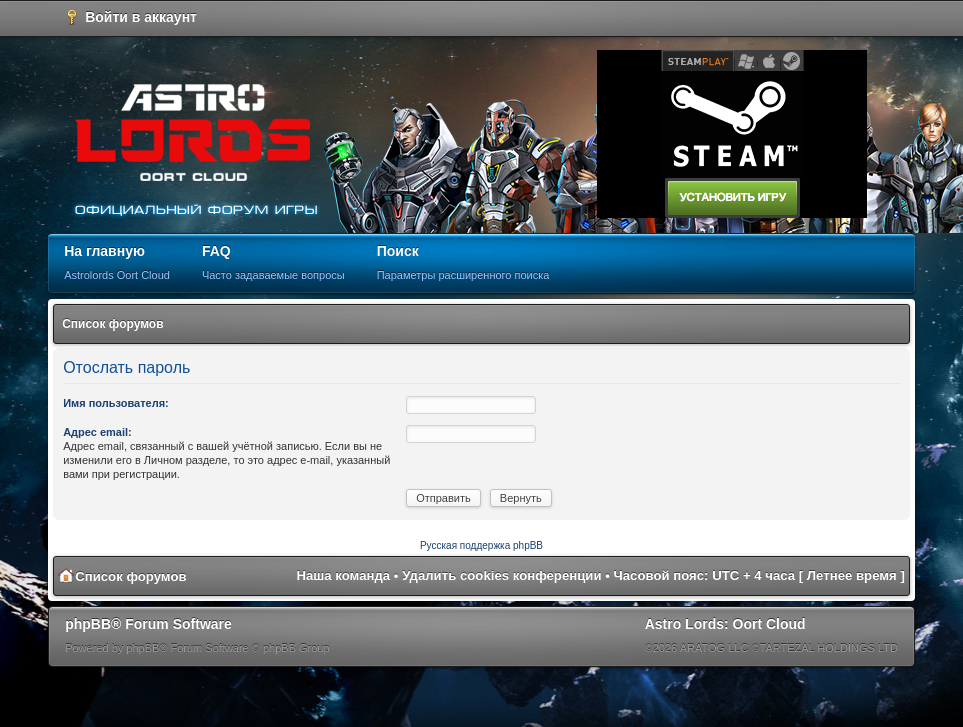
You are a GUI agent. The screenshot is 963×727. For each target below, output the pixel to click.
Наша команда (343, 575)
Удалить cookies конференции (501, 575)
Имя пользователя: (116, 403)
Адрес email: (97, 432)
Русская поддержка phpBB (481, 545)
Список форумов (112, 324)
